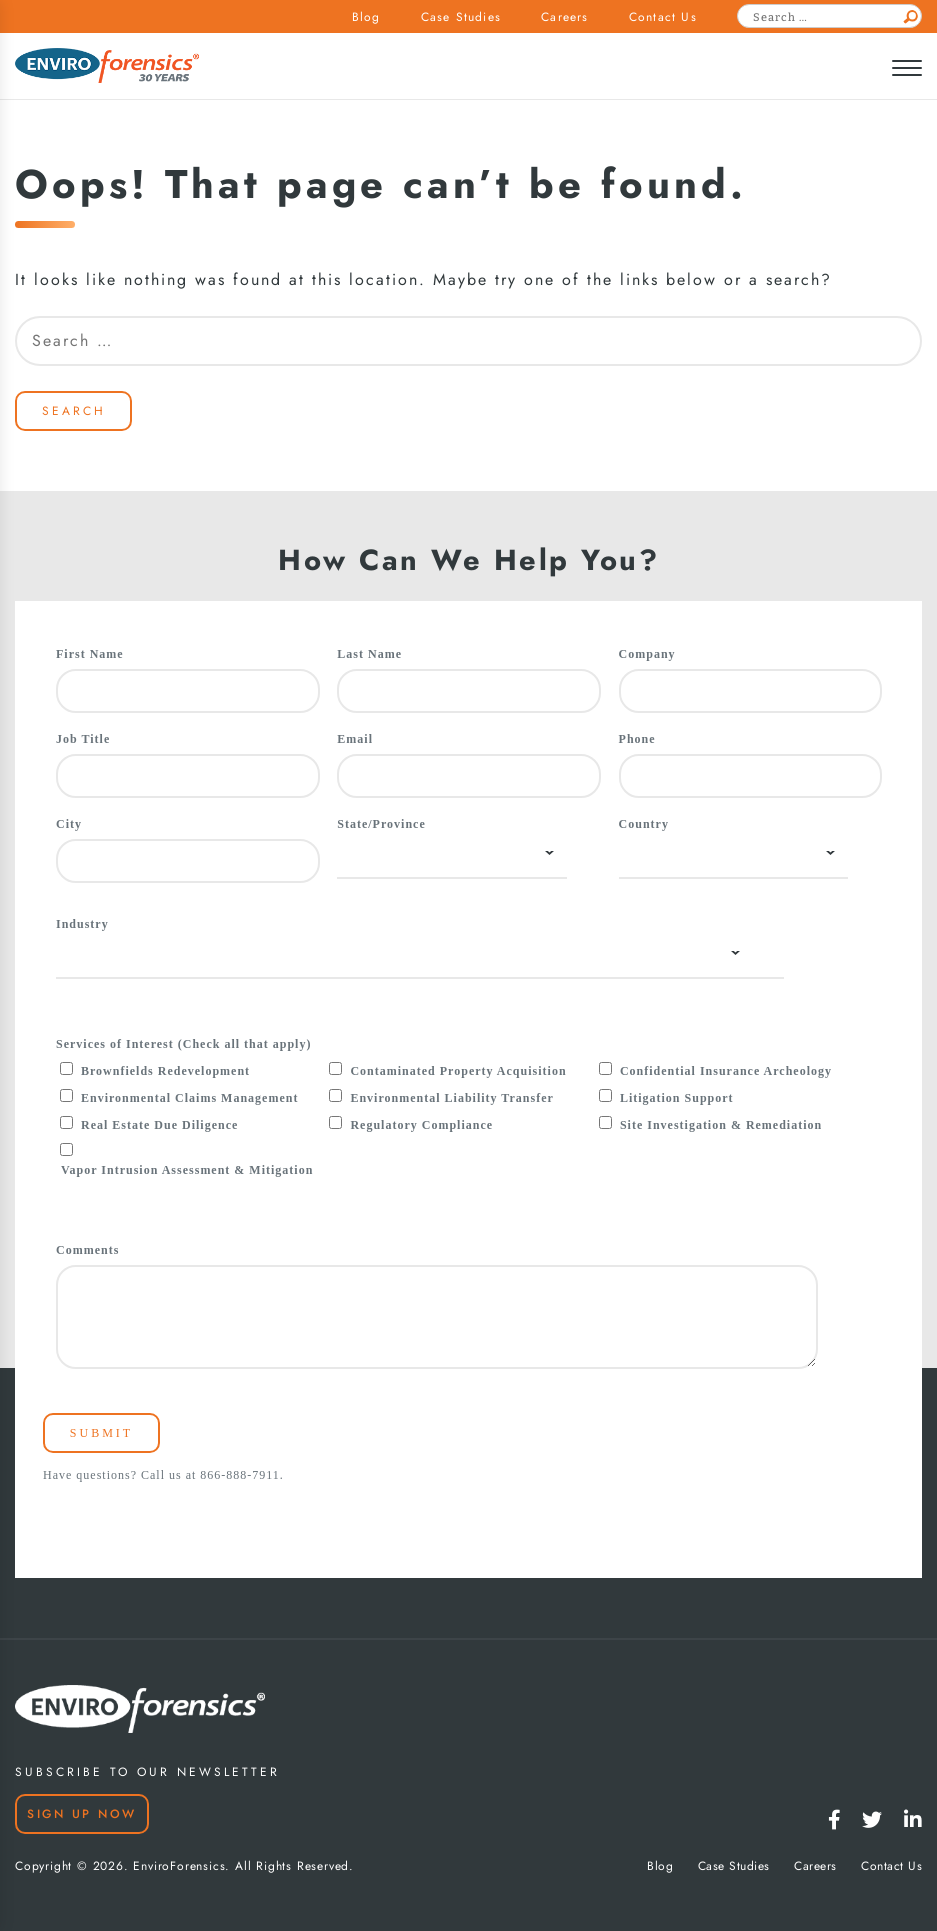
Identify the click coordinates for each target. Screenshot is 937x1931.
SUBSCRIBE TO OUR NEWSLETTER (147, 1772)
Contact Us (663, 17)
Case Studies (461, 17)
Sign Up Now (82, 1814)
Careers (564, 17)
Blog (366, 17)
